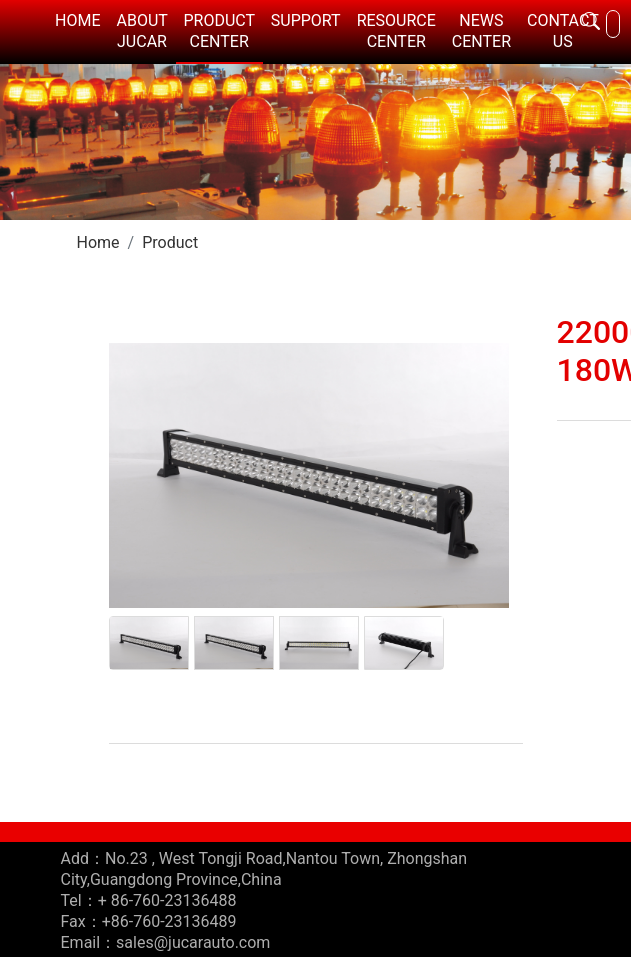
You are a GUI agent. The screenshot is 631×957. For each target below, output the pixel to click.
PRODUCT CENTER (220, 31)
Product (170, 242)
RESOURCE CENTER (396, 31)
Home (98, 242)
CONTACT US (563, 31)
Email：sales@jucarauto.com (166, 942)
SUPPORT (306, 20)
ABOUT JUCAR (141, 31)
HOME (77, 20)
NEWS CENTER (481, 31)
